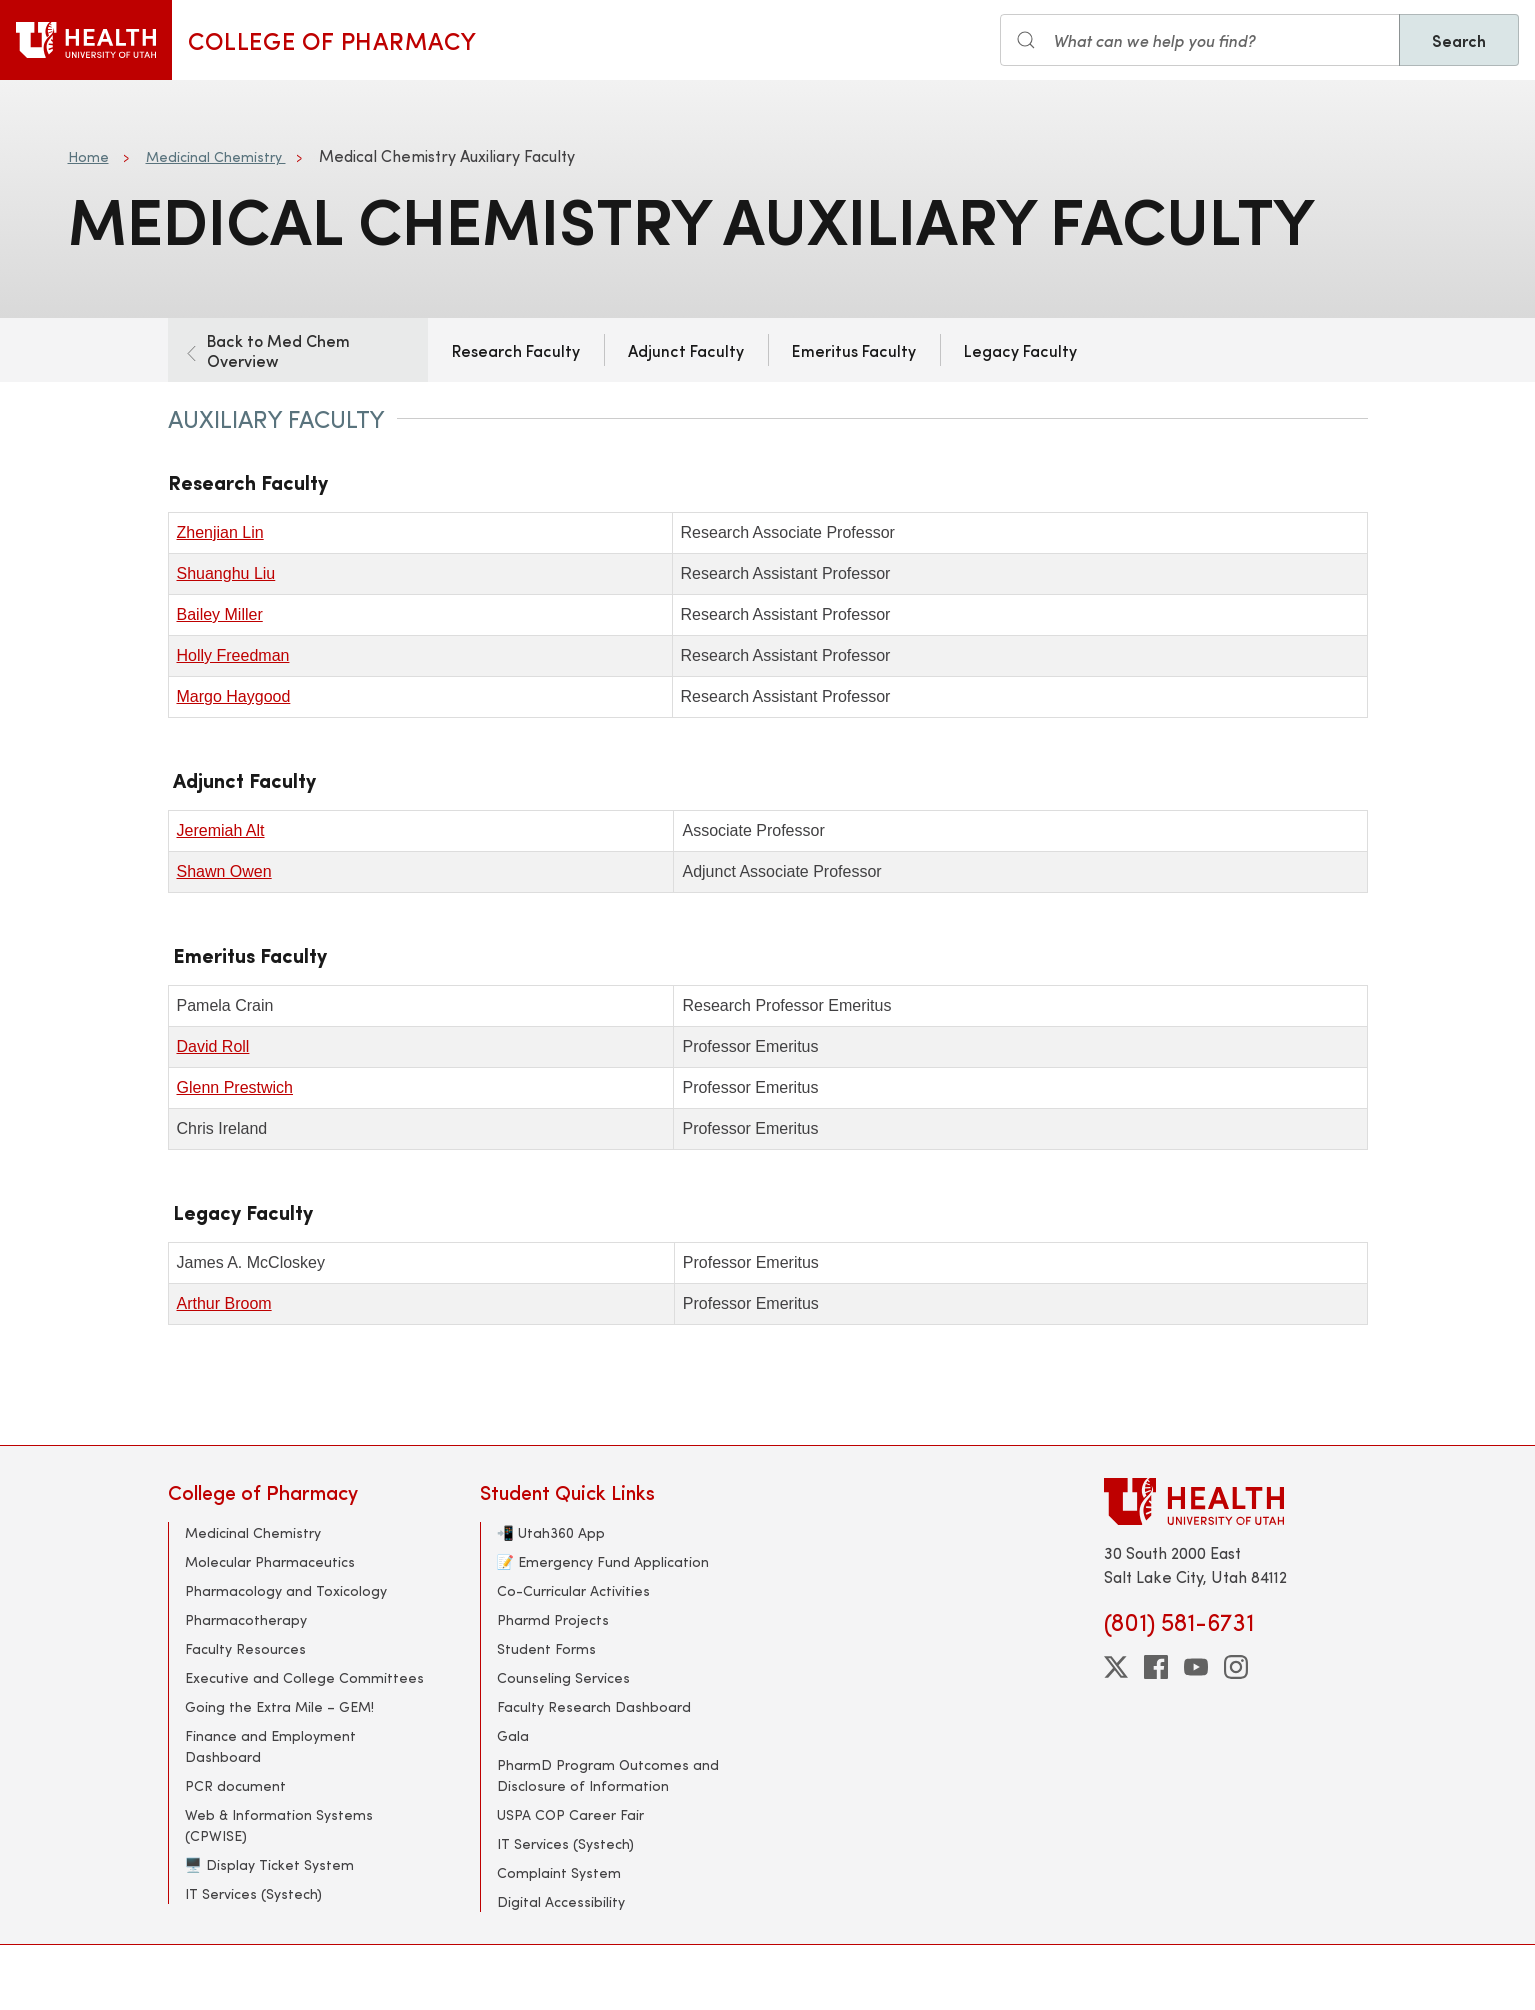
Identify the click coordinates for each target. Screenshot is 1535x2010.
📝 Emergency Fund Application (603, 1561)
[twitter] (1116, 1667)
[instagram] (1236, 1667)
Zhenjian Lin (220, 532)
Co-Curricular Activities (573, 1590)
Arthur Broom (224, 1303)
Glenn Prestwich (235, 1087)
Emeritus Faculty (854, 350)
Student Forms (546, 1648)
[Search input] (1200, 40)
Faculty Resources (245, 1648)
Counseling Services (563, 1677)
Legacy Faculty (1020, 350)
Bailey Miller (220, 614)
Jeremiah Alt (221, 830)
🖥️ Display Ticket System (269, 1864)
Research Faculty (516, 350)
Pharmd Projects (553, 1619)
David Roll (213, 1046)
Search (1459, 40)
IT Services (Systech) (253, 1893)
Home (88, 156)
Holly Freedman (233, 655)
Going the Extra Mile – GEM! (279, 1706)
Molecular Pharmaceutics (270, 1561)
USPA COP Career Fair (570, 1814)
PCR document (235, 1785)
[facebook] (1156, 1667)
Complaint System (559, 1872)
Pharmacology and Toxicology (286, 1590)
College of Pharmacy (332, 40)
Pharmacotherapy (246, 1619)
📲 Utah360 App (551, 1532)
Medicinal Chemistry (216, 156)
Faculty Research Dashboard (594, 1706)
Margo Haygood (234, 696)
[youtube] (1196, 1667)
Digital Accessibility (561, 1901)
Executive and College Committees (304, 1677)
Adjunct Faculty (686, 350)
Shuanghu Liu (226, 573)
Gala (513, 1735)
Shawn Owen (224, 871)
